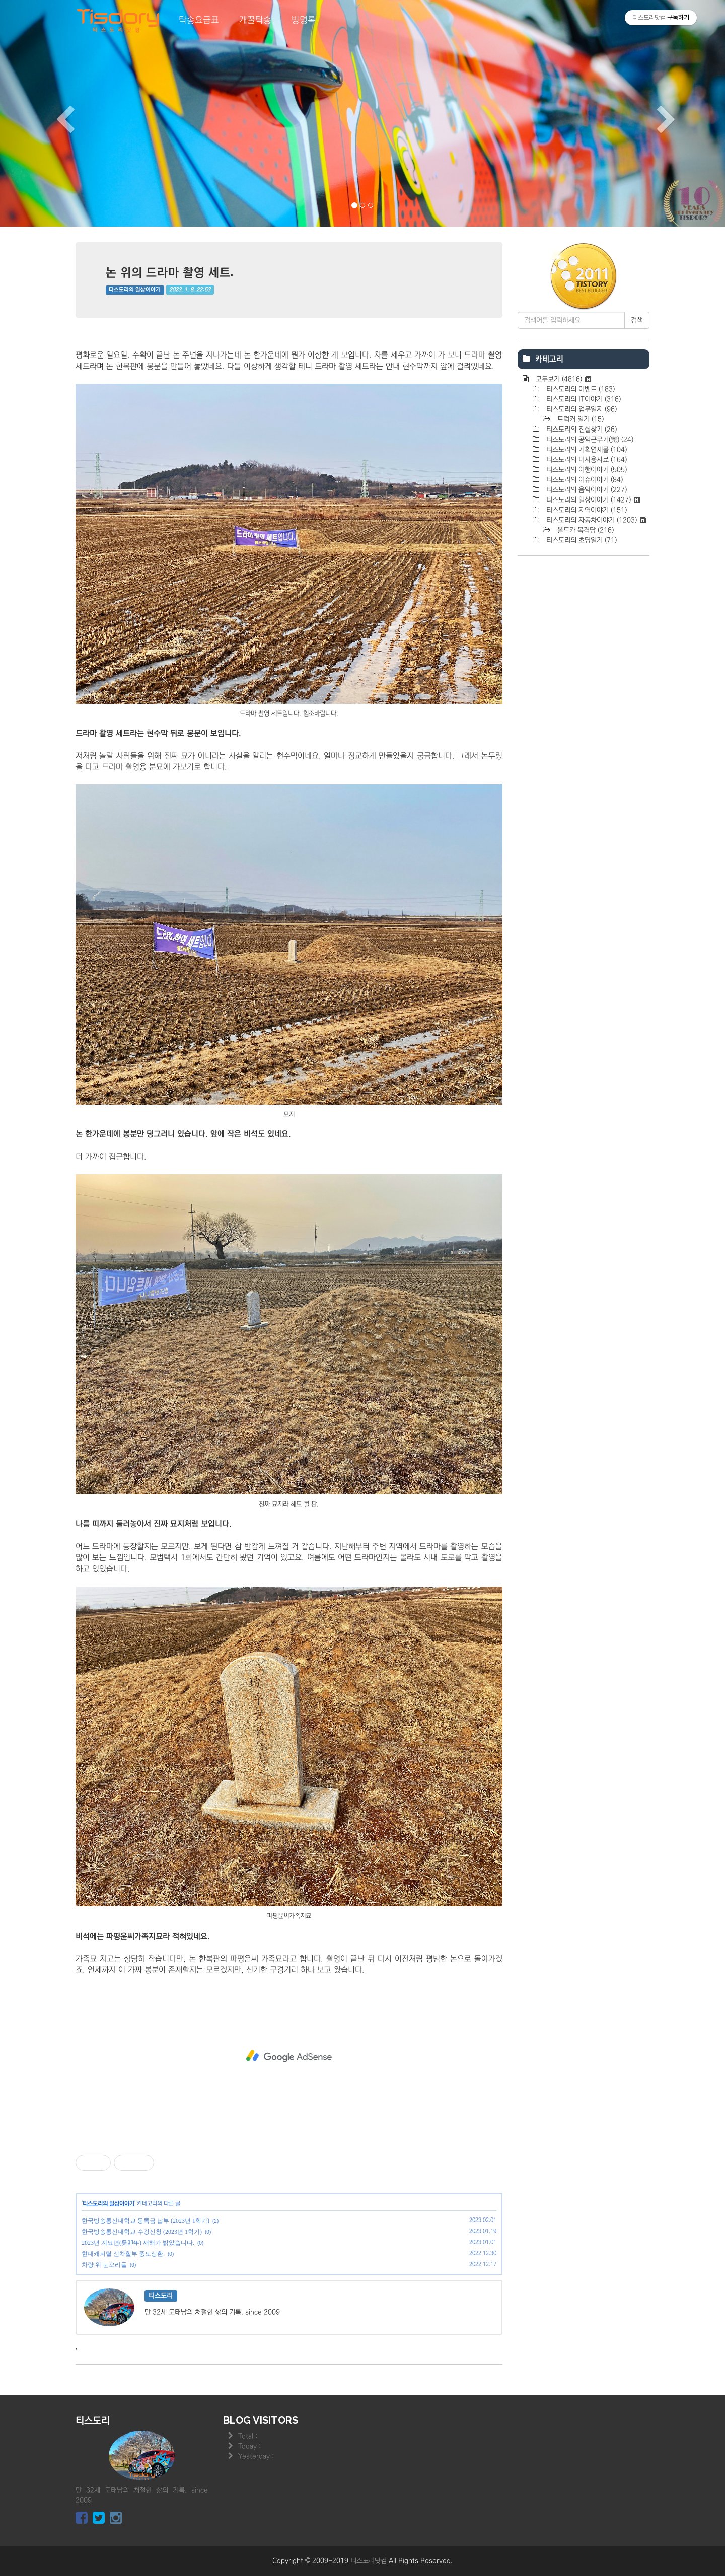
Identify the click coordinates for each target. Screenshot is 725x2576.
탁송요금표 (199, 20)
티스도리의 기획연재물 (585, 450)
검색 (637, 320)
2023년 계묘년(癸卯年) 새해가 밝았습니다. (138, 2242)
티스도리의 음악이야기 (585, 490)
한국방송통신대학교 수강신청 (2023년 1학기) (142, 2231)
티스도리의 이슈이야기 (583, 480)
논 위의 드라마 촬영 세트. (170, 272)
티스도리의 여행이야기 (585, 470)
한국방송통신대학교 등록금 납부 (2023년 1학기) (145, 2220)
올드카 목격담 (584, 530)
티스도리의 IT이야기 (582, 399)
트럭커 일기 (579, 419)
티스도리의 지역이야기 (585, 510)
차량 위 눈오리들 (104, 2264)
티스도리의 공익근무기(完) (588, 440)
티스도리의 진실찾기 (580, 429)
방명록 (304, 20)
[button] (54, 113)
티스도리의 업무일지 (580, 409)
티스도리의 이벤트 (579, 389)
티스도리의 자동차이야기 (595, 520)
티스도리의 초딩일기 (580, 540)
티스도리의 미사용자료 (585, 460)
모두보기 (562, 379)
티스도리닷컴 (368, 2561)
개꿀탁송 (255, 20)
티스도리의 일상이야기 (135, 290)
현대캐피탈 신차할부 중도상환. (123, 2253)
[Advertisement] (289, 2056)
